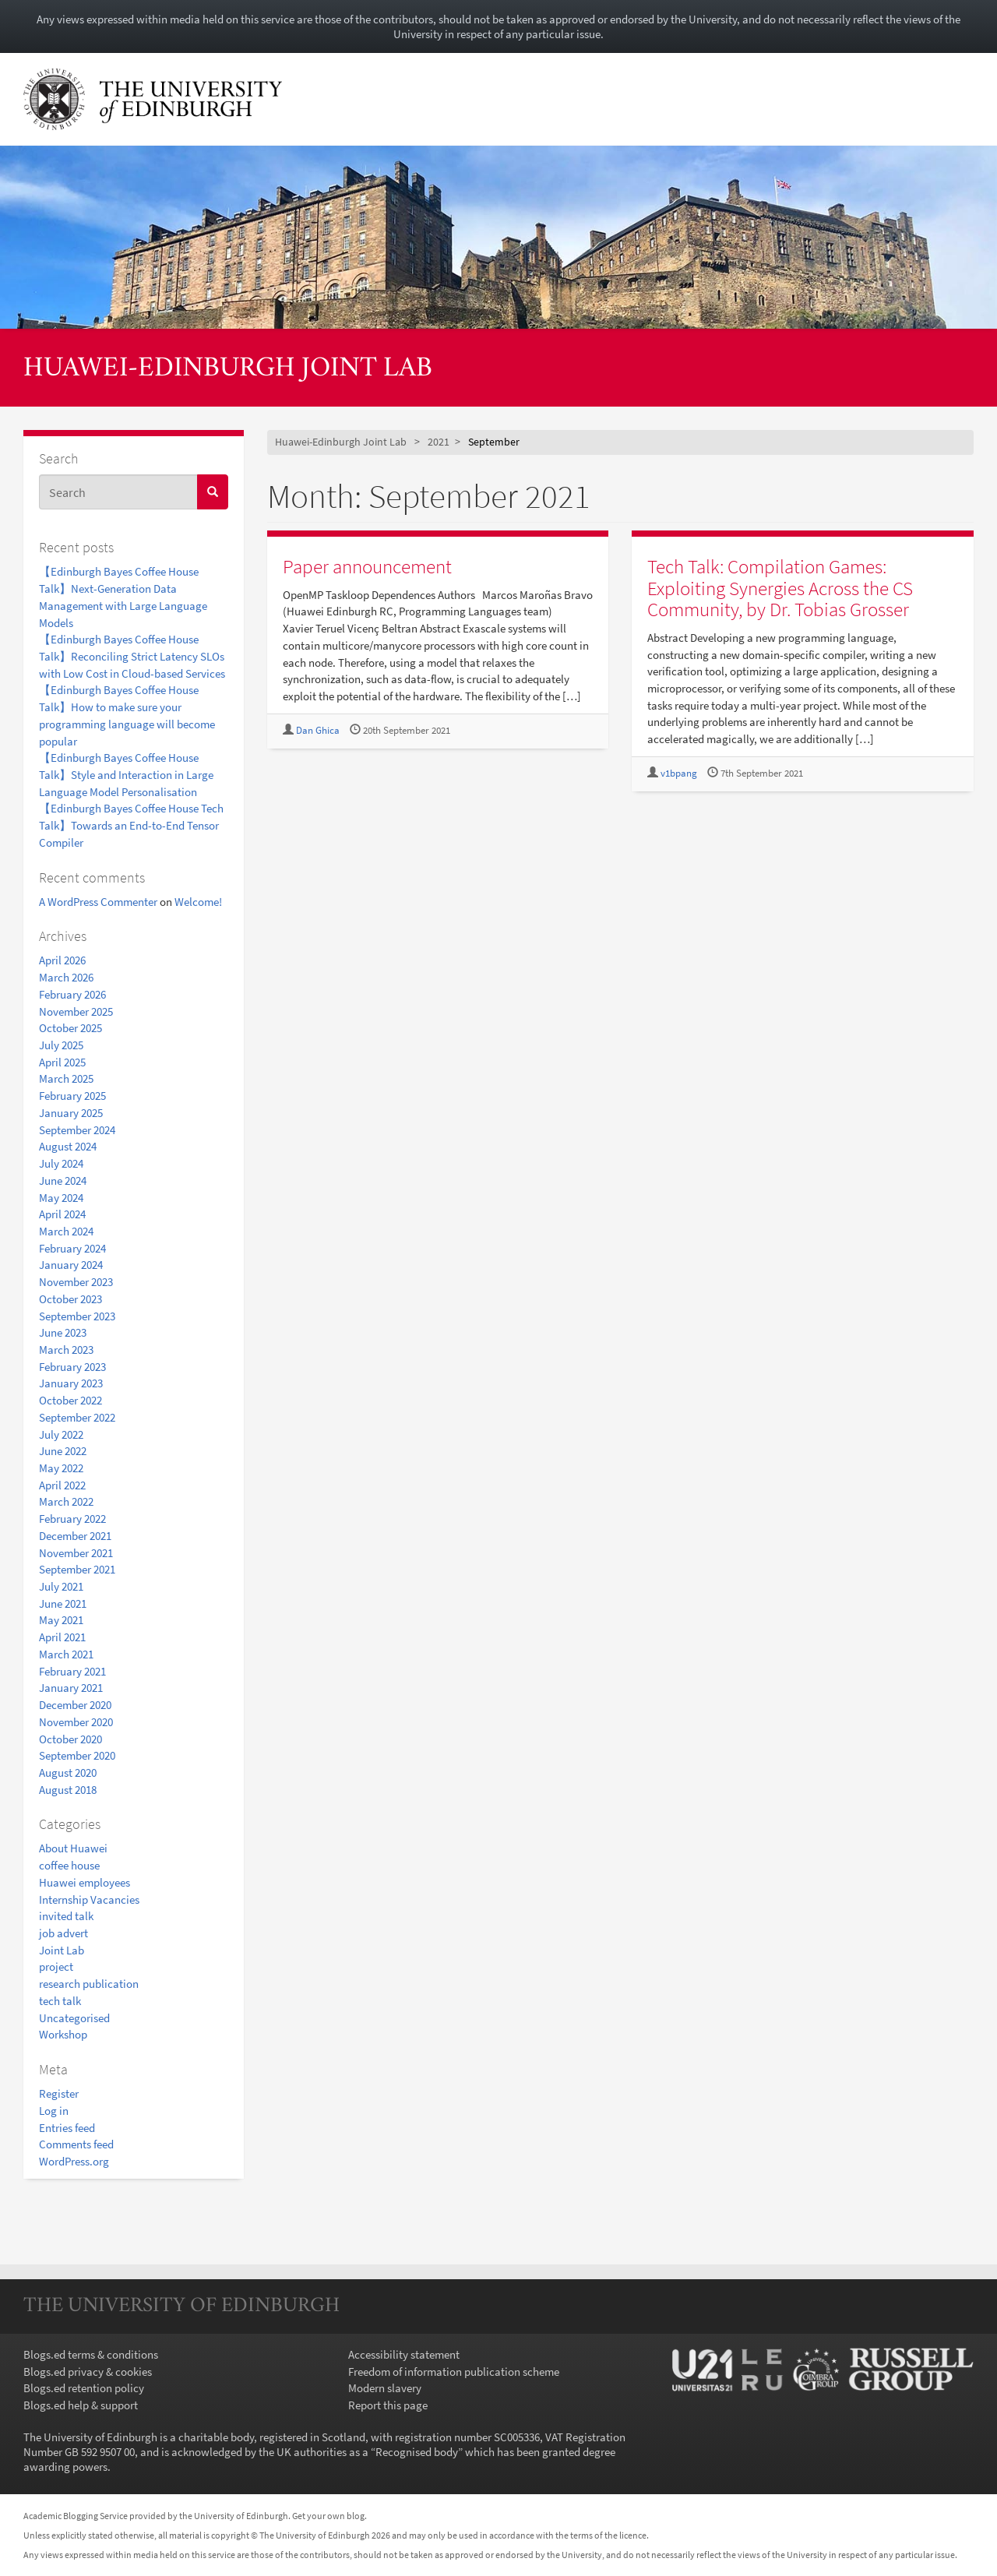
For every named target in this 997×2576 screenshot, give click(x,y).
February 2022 (72, 1518)
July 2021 (61, 1586)
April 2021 (62, 1637)
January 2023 (71, 1383)
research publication (89, 1983)
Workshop (63, 2034)
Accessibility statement (404, 2354)
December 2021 (75, 1535)
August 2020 (68, 1772)
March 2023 (66, 1349)
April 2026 (62, 960)
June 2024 (62, 1180)
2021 (438, 442)
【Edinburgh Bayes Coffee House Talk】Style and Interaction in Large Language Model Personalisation (126, 774)
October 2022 (70, 1400)
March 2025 (66, 1078)
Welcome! (198, 901)
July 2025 (61, 1045)
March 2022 (66, 1501)
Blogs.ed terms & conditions (90, 2354)
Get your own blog (328, 2515)
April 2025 (62, 1062)
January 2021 (71, 1687)
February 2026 (72, 994)
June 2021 (62, 1603)
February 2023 (72, 1366)
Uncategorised (74, 2017)
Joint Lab (61, 1950)
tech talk (60, 2000)
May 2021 (61, 1619)
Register (59, 2093)
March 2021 (66, 1654)
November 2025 (76, 1011)
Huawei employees (84, 1882)
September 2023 (77, 1316)
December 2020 (75, 1704)
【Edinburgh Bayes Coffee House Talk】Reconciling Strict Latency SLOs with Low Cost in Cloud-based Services (132, 656)
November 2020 (76, 1721)
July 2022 (61, 1434)
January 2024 (71, 1264)
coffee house (69, 1865)
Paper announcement (367, 566)
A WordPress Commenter (98, 901)
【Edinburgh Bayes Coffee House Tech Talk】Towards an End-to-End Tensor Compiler (131, 825)
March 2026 (66, 977)
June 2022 (62, 1450)
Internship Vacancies (89, 1899)
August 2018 (68, 1789)
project (56, 1966)
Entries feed (67, 2127)
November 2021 (76, 1552)
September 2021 (77, 1569)
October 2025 (70, 1027)
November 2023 (76, 1281)
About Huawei (73, 1848)
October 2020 (70, 1739)
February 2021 (72, 1671)
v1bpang (679, 773)
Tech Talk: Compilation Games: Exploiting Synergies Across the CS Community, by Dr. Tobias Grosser (780, 588)
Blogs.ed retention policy (83, 2387)
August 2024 (68, 1146)
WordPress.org (74, 2161)
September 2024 (77, 1129)
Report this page (388, 2405)
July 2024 (61, 1163)
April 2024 (62, 1214)
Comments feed (76, 2144)
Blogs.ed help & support (80, 2405)
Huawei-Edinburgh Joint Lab (227, 369)
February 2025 (72, 1095)
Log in (54, 2110)
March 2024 (66, 1231)
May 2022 (61, 1468)
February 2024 (72, 1248)
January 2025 (71, 1112)
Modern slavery (384, 2387)
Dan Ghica (318, 730)
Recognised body (416, 2451)
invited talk (66, 1915)
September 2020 (77, 1755)
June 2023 (62, 1332)
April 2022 (62, 1485)
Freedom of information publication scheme (453, 2371)
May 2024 (61, 1197)
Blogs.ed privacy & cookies (87, 2371)
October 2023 (70, 1299)
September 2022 (77, 1417)
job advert (63, 1933)
